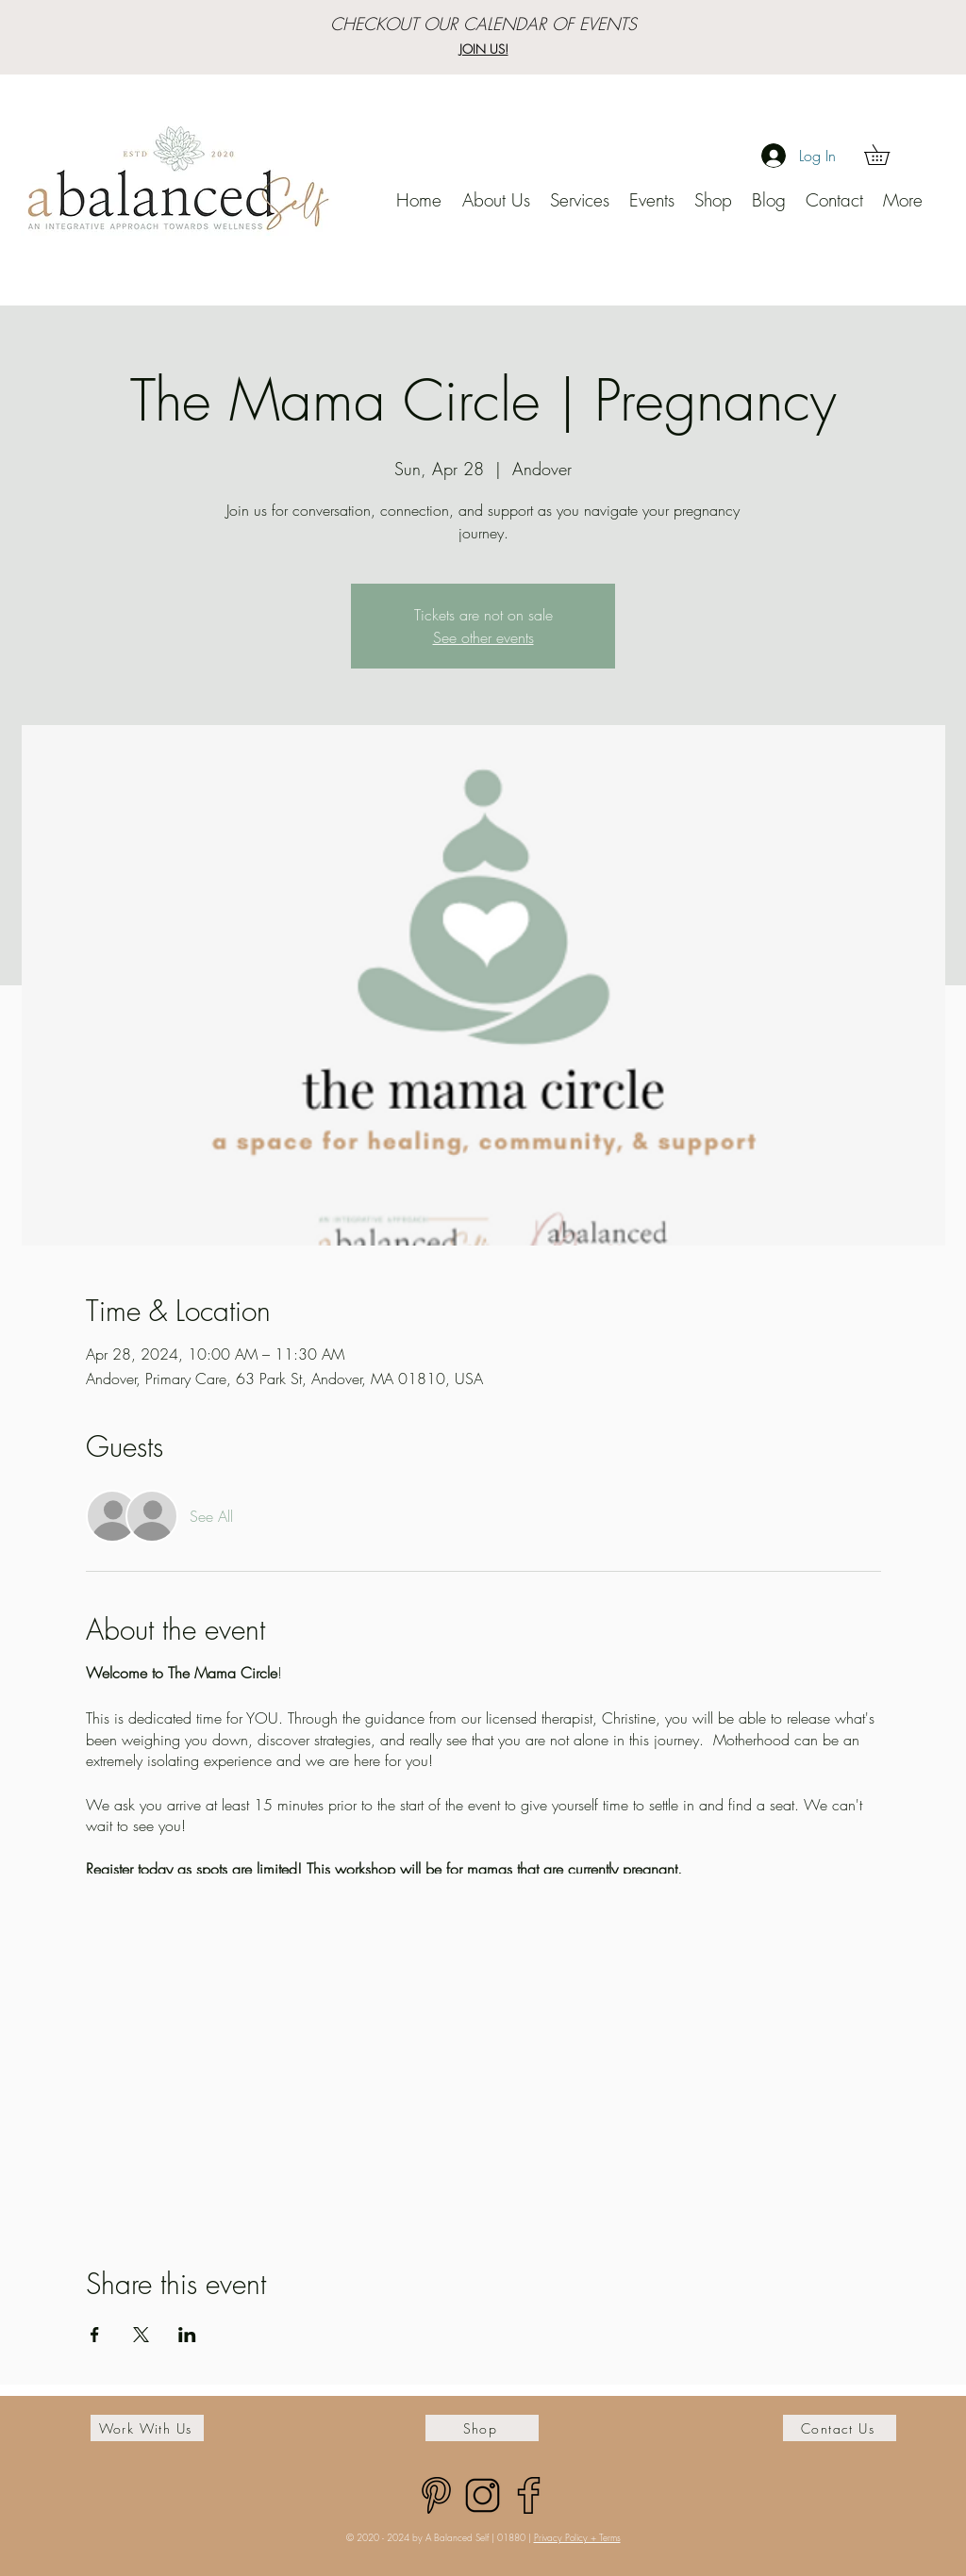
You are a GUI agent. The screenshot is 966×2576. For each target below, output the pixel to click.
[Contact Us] (839, 2428)
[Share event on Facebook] (95, 2334)
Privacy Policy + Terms (577, 2537)
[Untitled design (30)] (482, 2495)
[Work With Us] (147, 2428)
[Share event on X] (141, 2334)
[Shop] (482, 2428)
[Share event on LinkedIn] (187, 2334)
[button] (886, 154)
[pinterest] (436, 2495)
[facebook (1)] (528, 2495)
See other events (483, 637)
